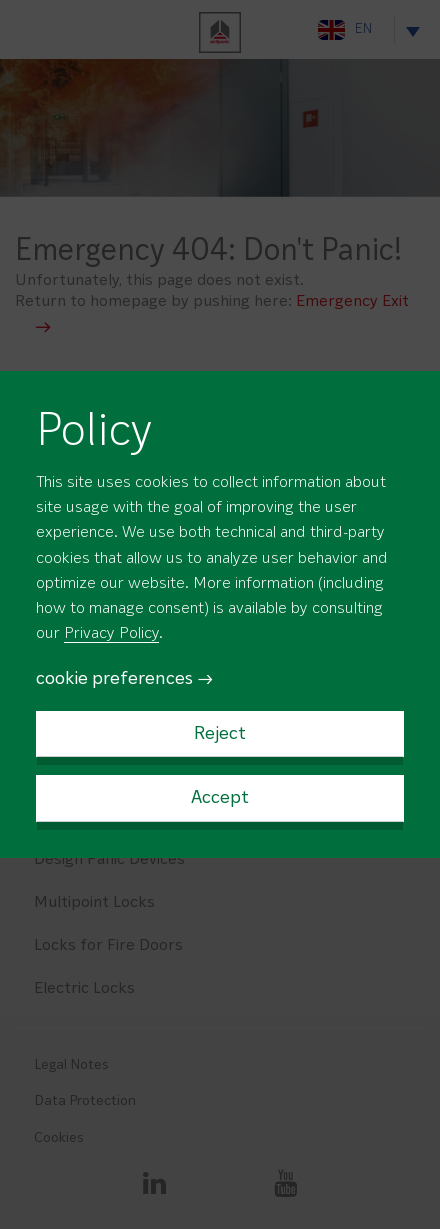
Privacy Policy (111, 634)
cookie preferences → (125, 679)
